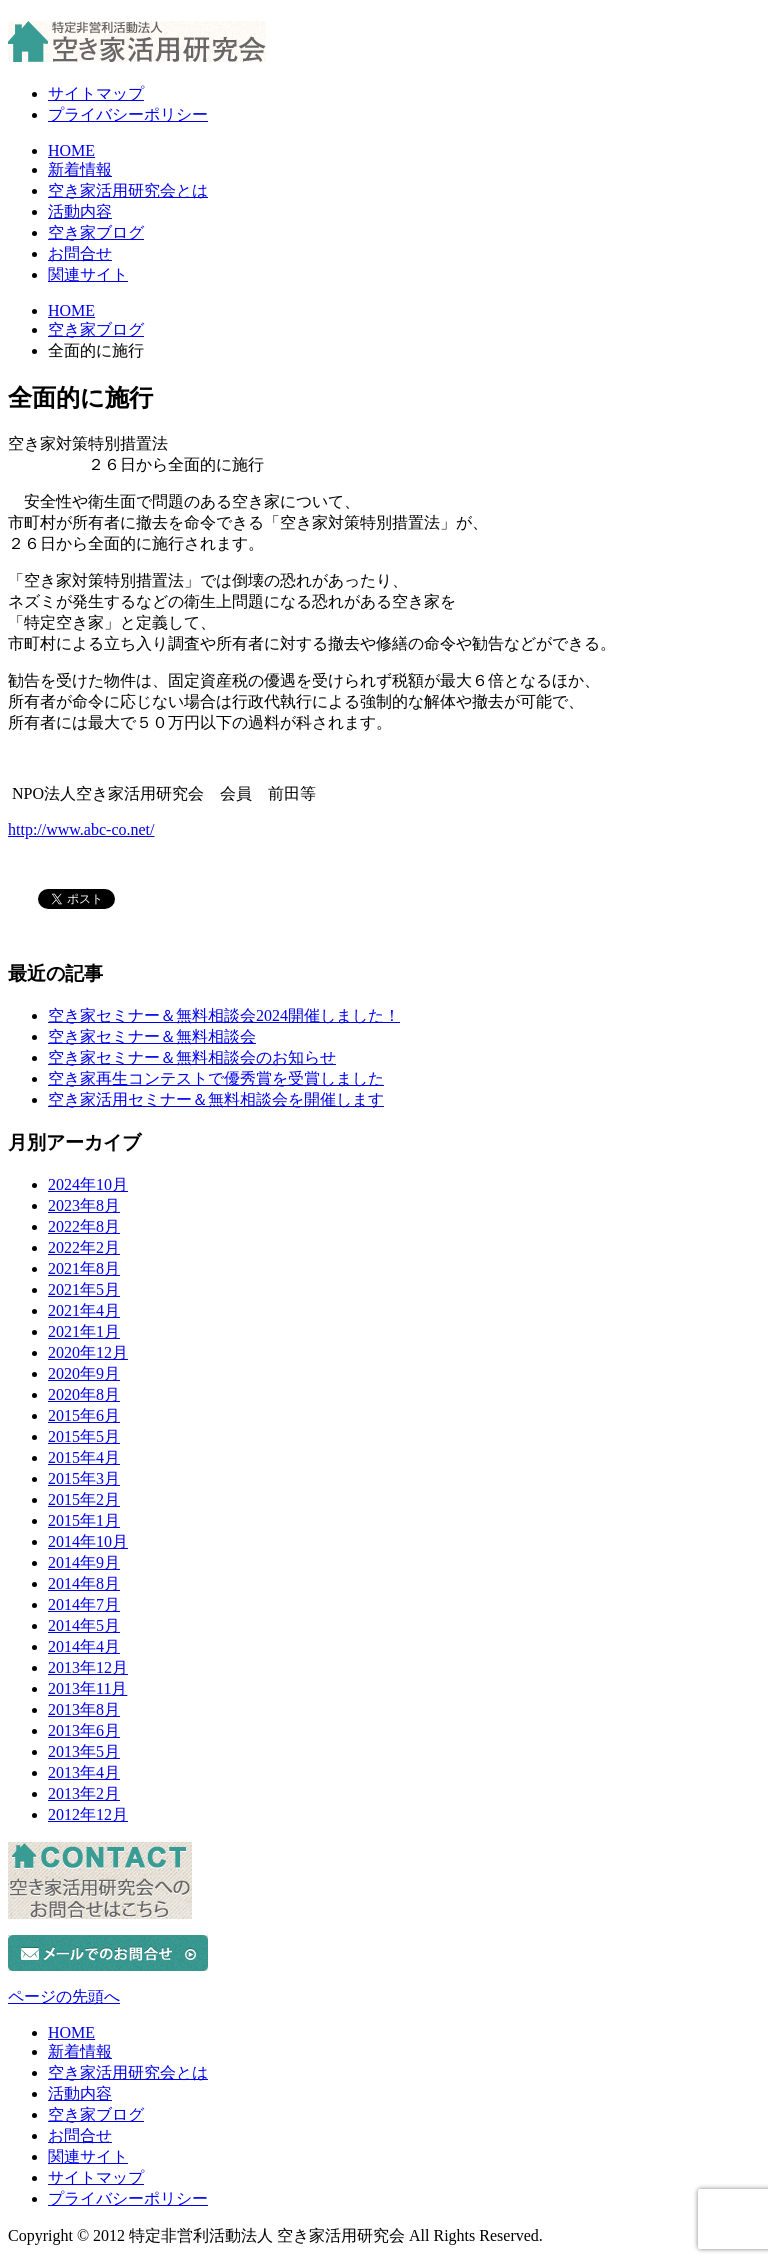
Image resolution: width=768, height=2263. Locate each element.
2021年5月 (84, 1289)
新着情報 (80, 169)
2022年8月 (84, 1226)
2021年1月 (84, 1331)
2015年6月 (84, 1415)
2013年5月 (84, 1751)
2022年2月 (84, 1247)
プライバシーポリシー (128, 114)
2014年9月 (84, 1562)
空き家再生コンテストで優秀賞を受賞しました (216, 1078)
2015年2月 (84, 1499)
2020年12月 (88, 1352)
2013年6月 (84, 1730)
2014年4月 (84, 1646)
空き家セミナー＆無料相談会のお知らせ (192, 1057)
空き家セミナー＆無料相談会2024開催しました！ (224, 1015)
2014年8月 (84, 1583)
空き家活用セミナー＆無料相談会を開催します (216, 1099)
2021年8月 (84, 1268)
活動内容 (80, 211)
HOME (71, 150)
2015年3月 (84, 1478)
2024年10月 (88, 1184)
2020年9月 (84, 1373)
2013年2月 (84, 1793)
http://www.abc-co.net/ (81, 829)
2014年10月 (88, 1541)
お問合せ (80, 253)
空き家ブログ (96, 232)
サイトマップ (96, 93)
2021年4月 (84, 1310)
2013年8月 (84, 1709)
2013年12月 (88, 1667)
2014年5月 (84, 1625)
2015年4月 (84, 1457)
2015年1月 (84, 1520)
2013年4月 (84, 1772)
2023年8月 (84, 1205)
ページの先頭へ (64, 1996)
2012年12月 (88, 1814)
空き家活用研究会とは (128, 190)
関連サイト (88, 274)
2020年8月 (84, 1394)
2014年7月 (84, 1604)
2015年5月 (84, 1436)
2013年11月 (87, 1688)
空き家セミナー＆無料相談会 (152, 1036)
